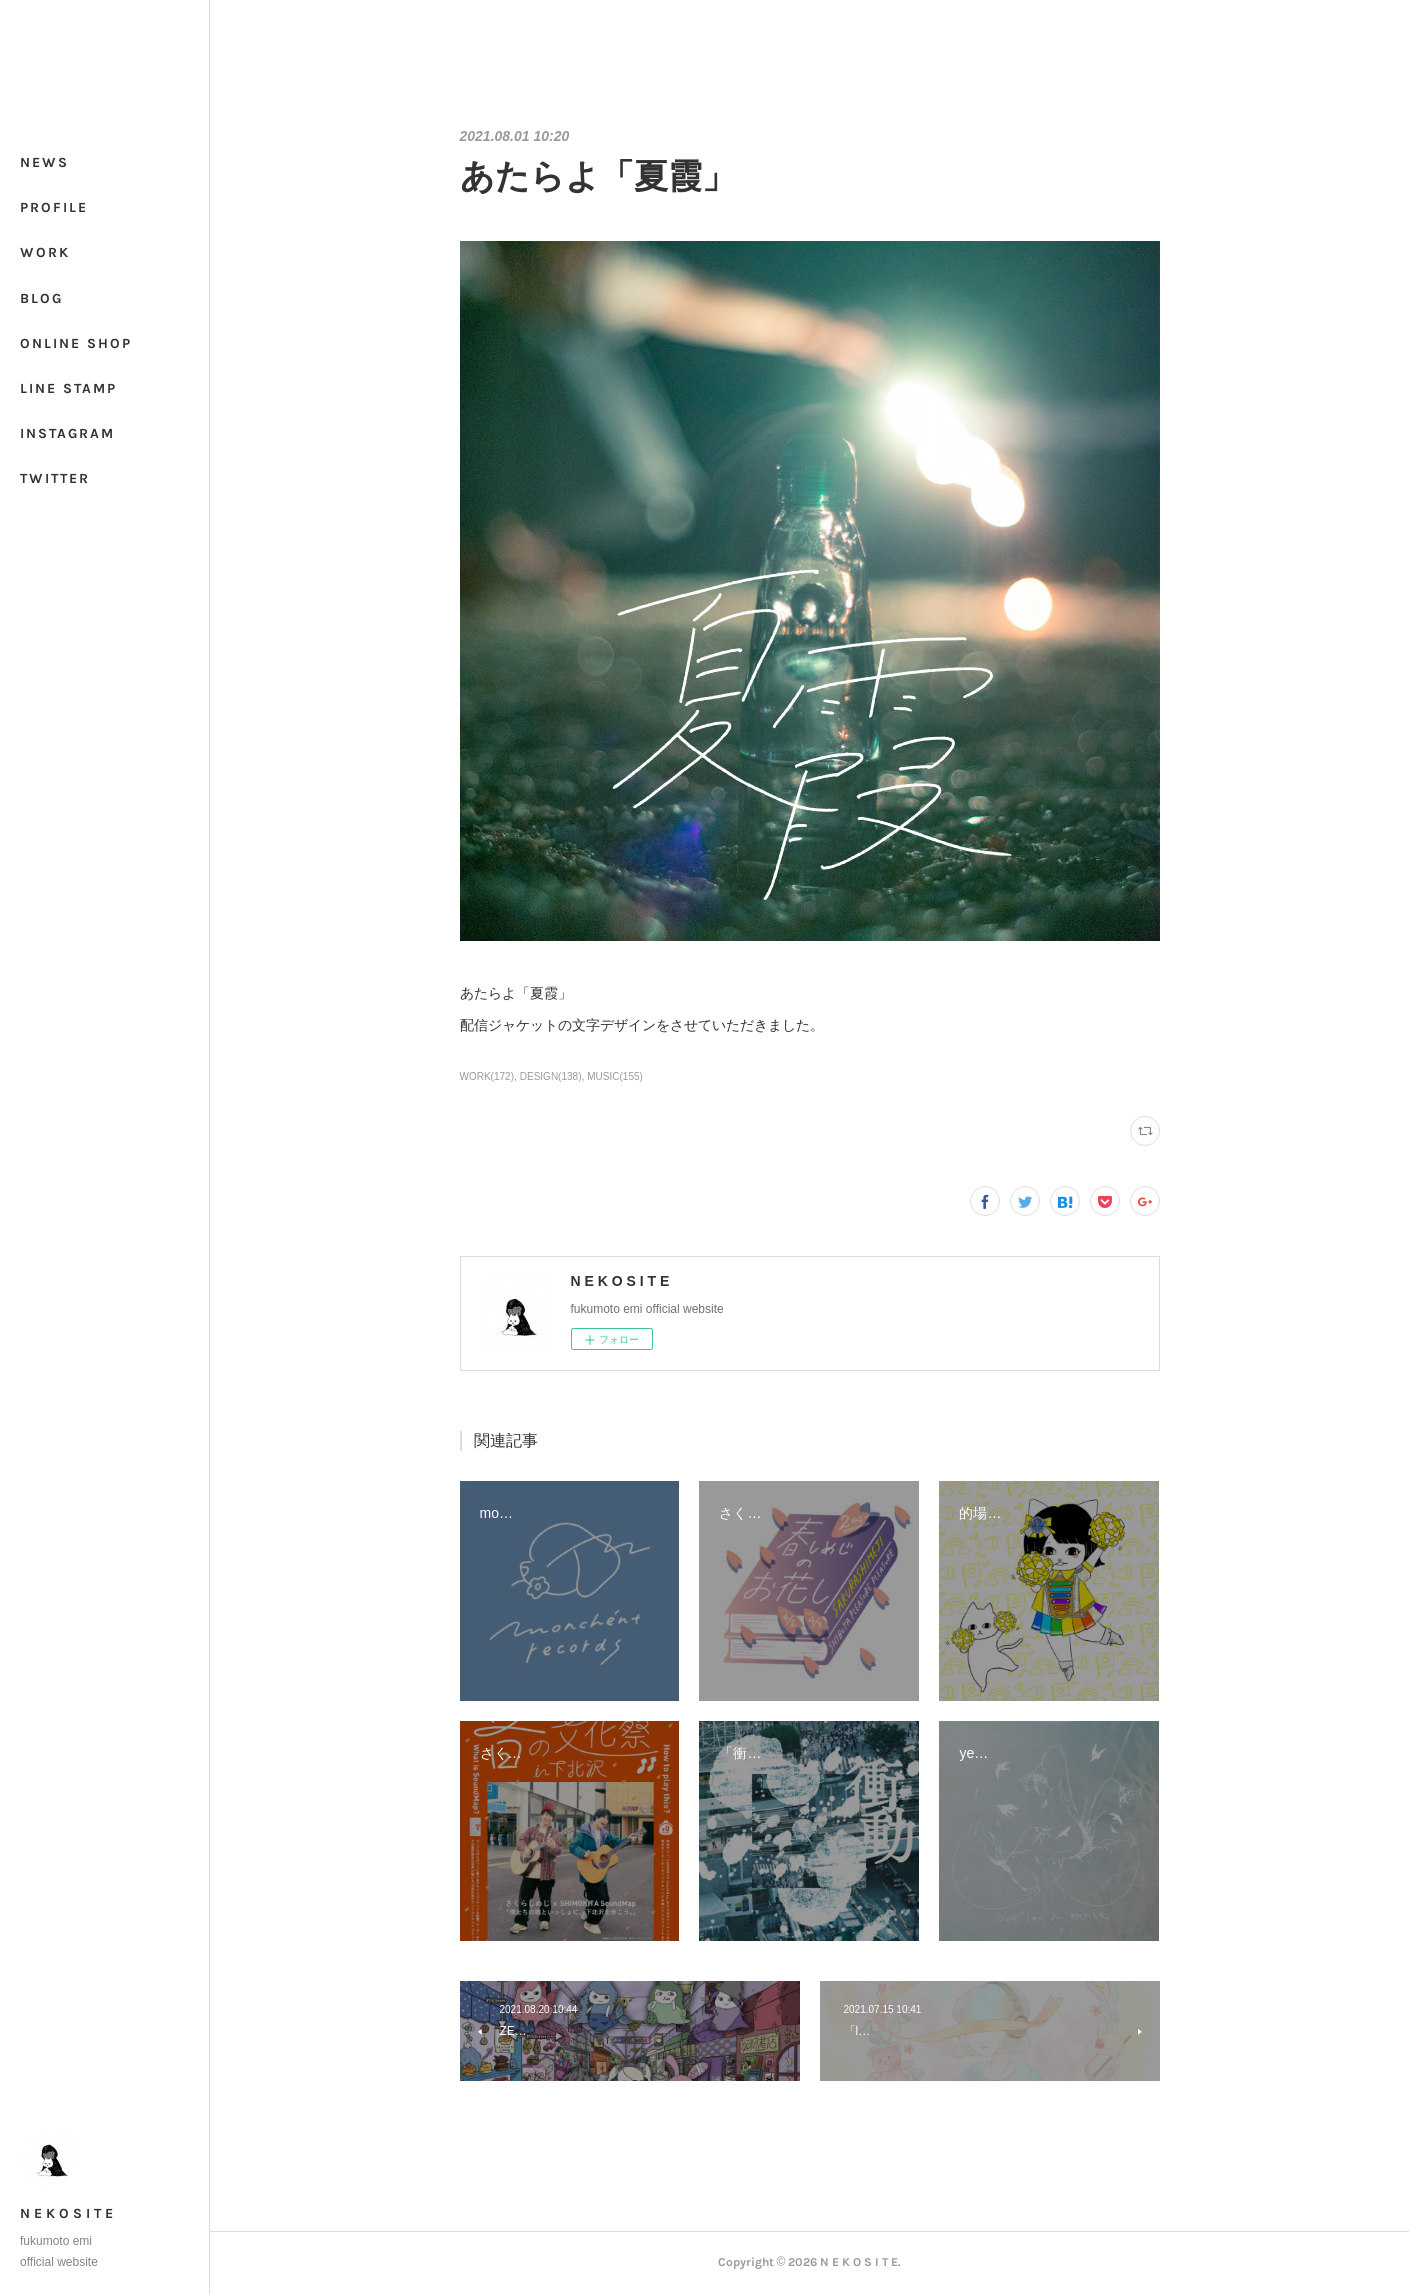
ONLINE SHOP (76, 343)
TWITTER (55, 478)
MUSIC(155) (615, 1076)
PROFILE (54, 207)
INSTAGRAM (67, 433)
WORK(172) (487, 1076)
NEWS (44, 162)
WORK (45, 252)
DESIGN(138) (551, 1076)
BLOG (41, 298)
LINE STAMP (68, 388)
